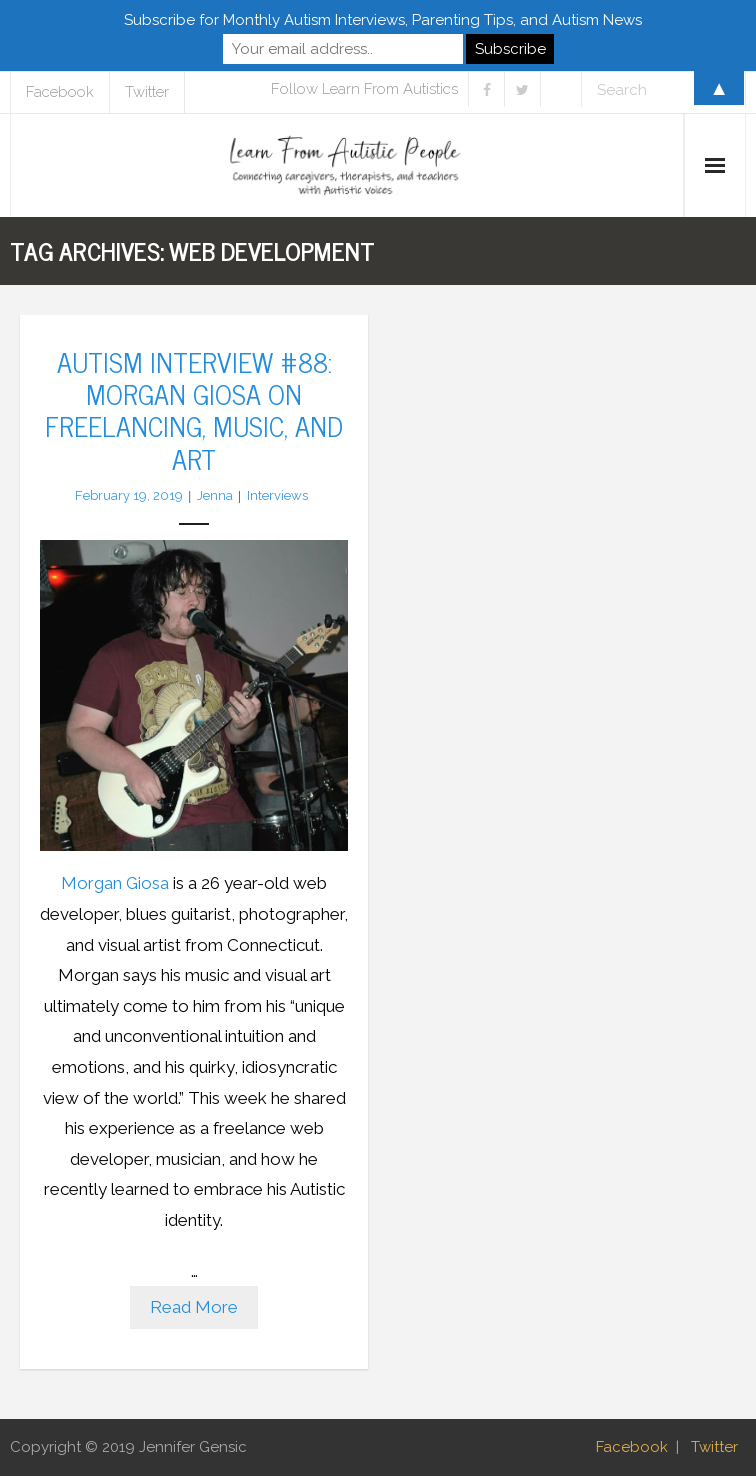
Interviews (277, 495)
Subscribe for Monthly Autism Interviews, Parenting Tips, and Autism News (383, 20)
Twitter (714, 1447)
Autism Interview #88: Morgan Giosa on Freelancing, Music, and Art (194, 409)
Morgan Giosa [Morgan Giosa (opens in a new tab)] (115, 883)
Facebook (632, 1447)
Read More (194, 1307)
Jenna (215, 495)
